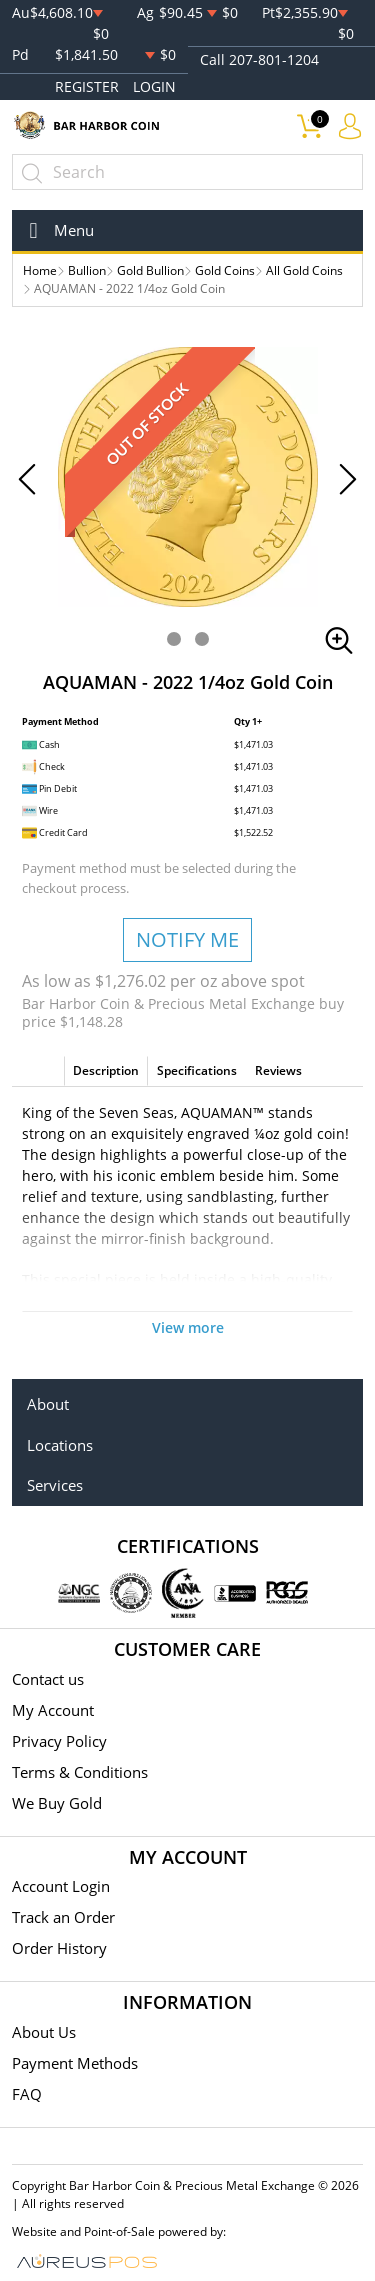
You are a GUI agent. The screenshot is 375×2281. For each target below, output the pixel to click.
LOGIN (154, 86)
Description (106, 1070)
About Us (44, 2032)
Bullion (87, 270)
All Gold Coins (304, 270)
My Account (53, 1710)
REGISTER (87, 86)
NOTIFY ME (187, 939)
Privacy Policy (59, 1741)
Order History (59, 1948)
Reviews (278, 1070)
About (48, 1404)
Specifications (197, 1070)
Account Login (61, 1886)
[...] (187, 172)
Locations (60, 1445)
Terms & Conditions (80, 1772)
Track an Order (63, 1917)
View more (188, 1327)
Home (40, 270)
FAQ (27, 2094)
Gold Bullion (150, 270)
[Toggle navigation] (55, 230)
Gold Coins (225, 270)
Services (55, 1485)
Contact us (48, 1679)
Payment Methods (75, 2063)
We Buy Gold (57, 1803)
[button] (174, 639)
